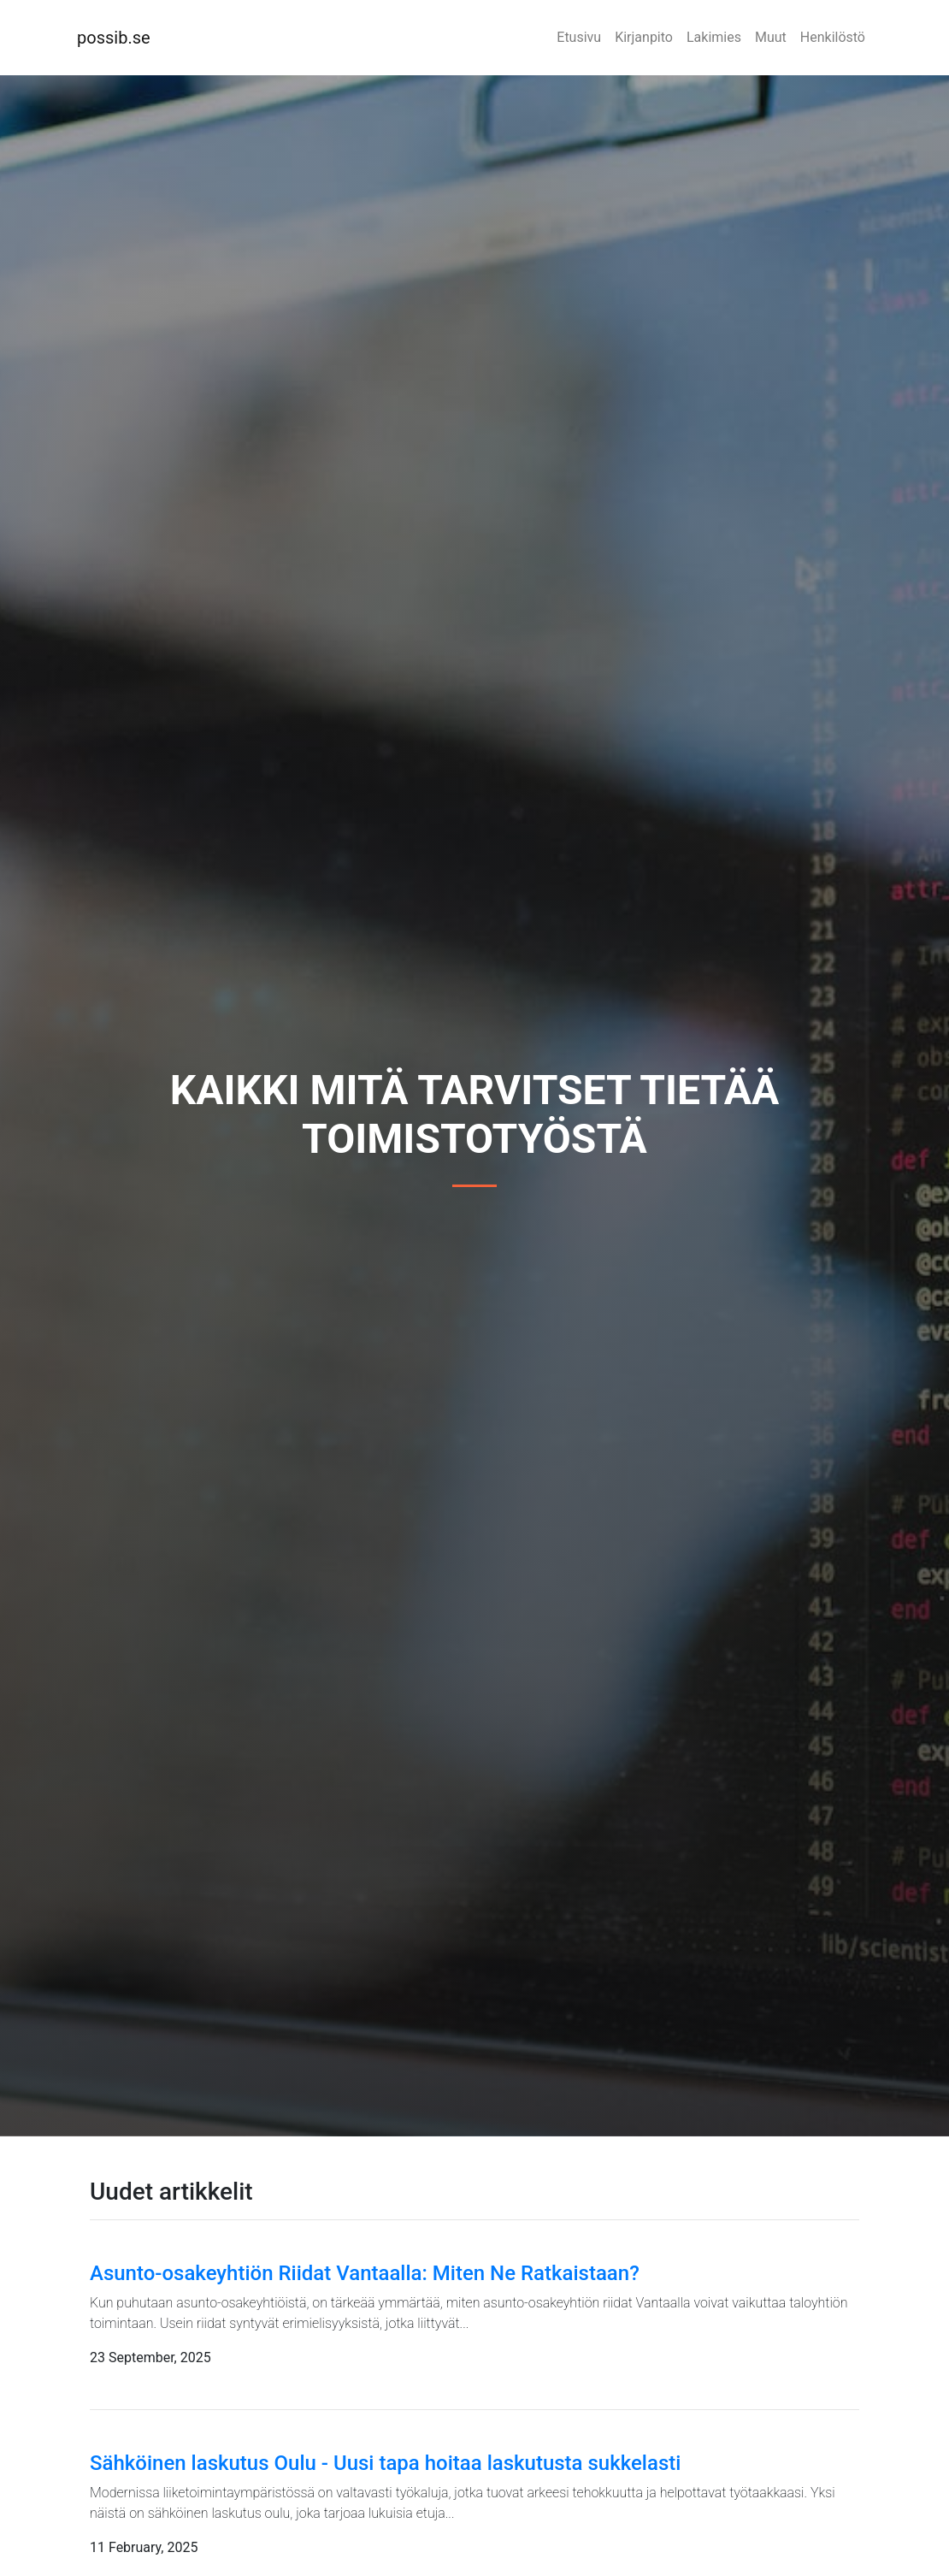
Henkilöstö (832, 37)
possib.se (113, 37)
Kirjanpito (644, 37)
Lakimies (714, 37)
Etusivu (579, 37)
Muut (771, 37)
